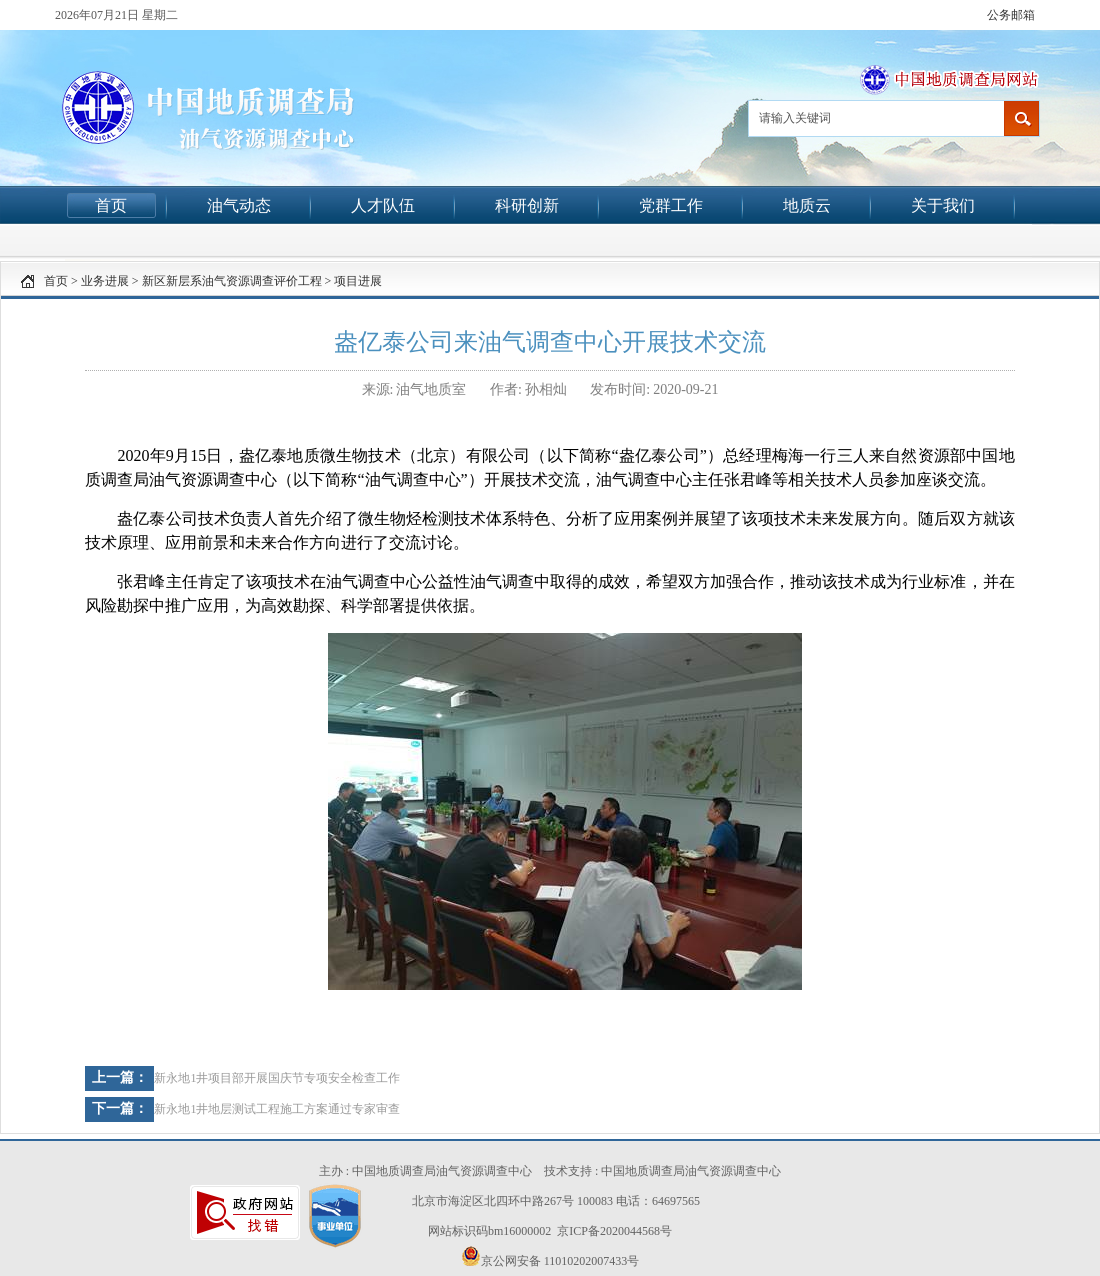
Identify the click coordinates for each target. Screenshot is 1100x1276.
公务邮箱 (1011, 15)
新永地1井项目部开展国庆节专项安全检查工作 (277, 1078)
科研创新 (527, 205)
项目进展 (358, 281)
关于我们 (943, 205)
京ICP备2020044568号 (614, 1231)
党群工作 (671, 205)
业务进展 (105, 281)
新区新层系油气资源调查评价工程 (232, 281)
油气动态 (239, 205)
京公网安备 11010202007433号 (550, 1257)
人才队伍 (383, 205)
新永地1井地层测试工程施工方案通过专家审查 (277, 1109)
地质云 (807, 205)
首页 (111, 205)
